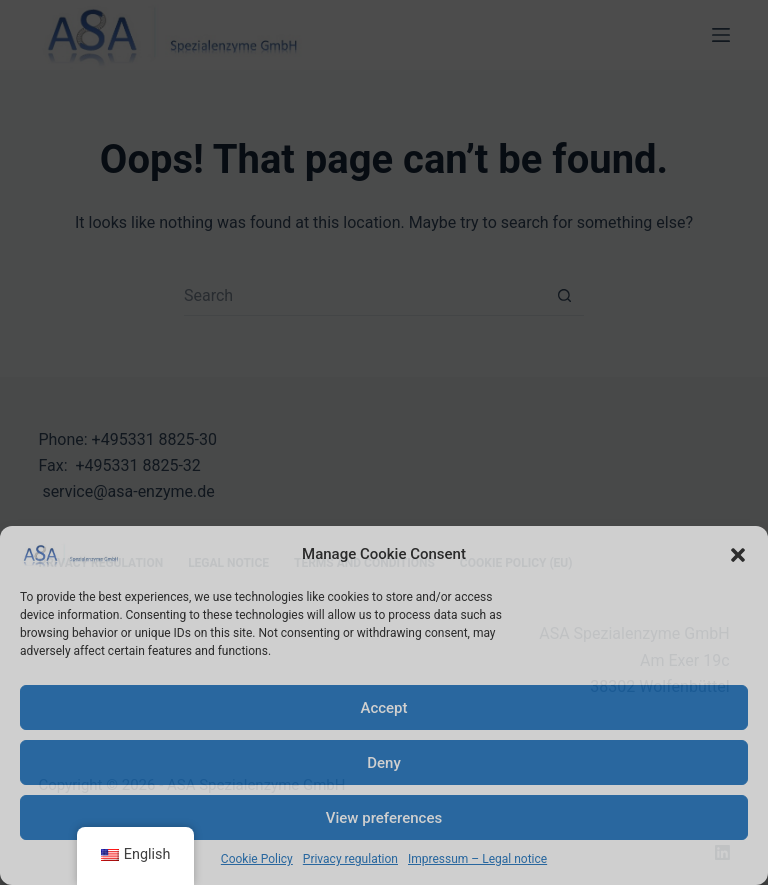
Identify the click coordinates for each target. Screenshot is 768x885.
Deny (384, 763)
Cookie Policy (257, 859)
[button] (738, 555)
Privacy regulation (350, 859)
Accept (383, 708)
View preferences (384, 818)
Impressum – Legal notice (477, 859)
